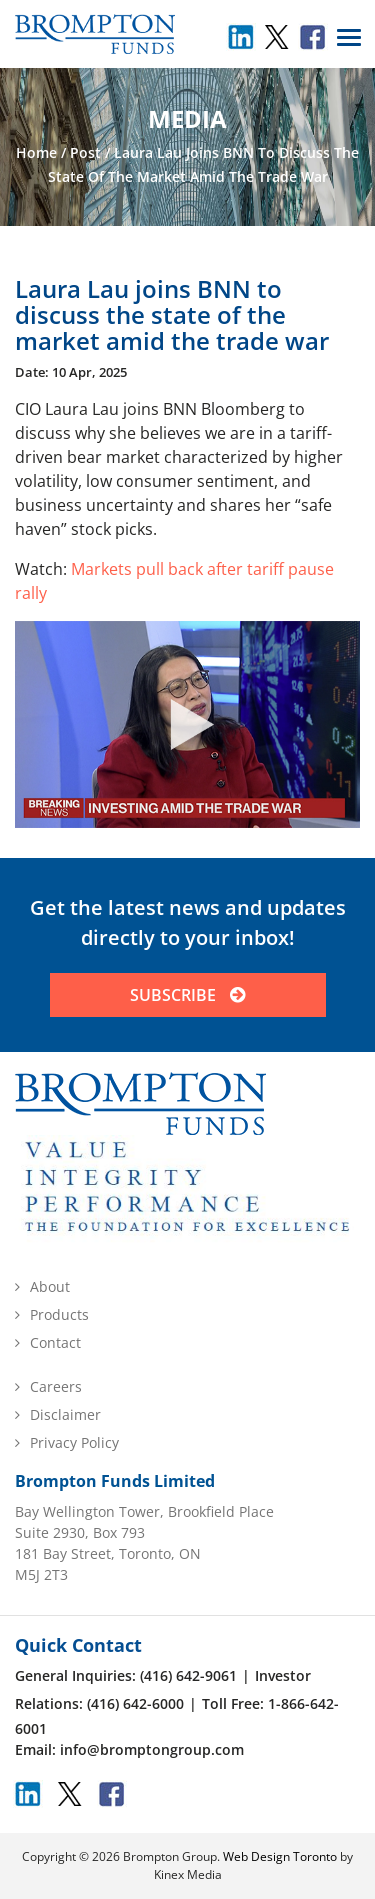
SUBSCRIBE (187, 995)
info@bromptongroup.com (152, 1749)
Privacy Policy (74, 1442)
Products (59, 1314)
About (50, 1286)
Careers (56, 1386)
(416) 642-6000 (135, 1703)
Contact (55, 1342)
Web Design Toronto (280, 1856)
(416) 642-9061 (188, 1675)
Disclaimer (65, 1414)
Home (36, 152)
